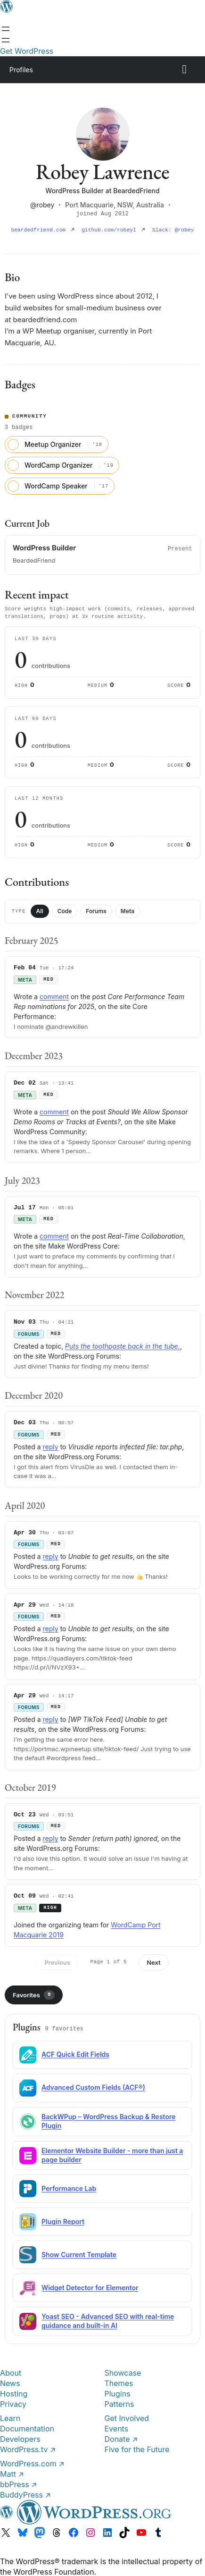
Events (117, 2427)
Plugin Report (62, 2221)
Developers (20, 2438)
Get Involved (127, 2417)
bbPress (18, 2483)
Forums (96, 910)
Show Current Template (78, 2254)
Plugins (118, 2392)
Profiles (21, 70)
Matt (12, 2473)
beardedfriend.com (43, 229)
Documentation (27, 2427)
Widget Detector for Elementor (90, 2287)
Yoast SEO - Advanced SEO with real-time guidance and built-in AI (107, 2319)
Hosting (13, 2392)
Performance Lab (68, 2187)
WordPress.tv (28, 2448)
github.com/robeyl (114, 229)
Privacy (13, 2403)
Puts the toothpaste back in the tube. (122, 1345)
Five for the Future (137, 2448)
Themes (119, 2382)
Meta (127, 910)
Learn (10, 2417)
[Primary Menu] (184, 69)
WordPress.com (32, 2462)
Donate (121, 2438)
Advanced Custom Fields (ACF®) (93, 2086)
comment (54, 996)
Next (153, 1961)
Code (64, 910)
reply (50, 1446)
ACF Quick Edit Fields (75, 2053)
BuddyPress (25, 2494)
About (10, 2372)
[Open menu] (5, 28)
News (10, 2382)
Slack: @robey (173, 229)
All (39, 910)
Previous (57, 1961)
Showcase (123, 2372)
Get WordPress (26, 51)
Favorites (34, 1994)
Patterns (119, 2403)
